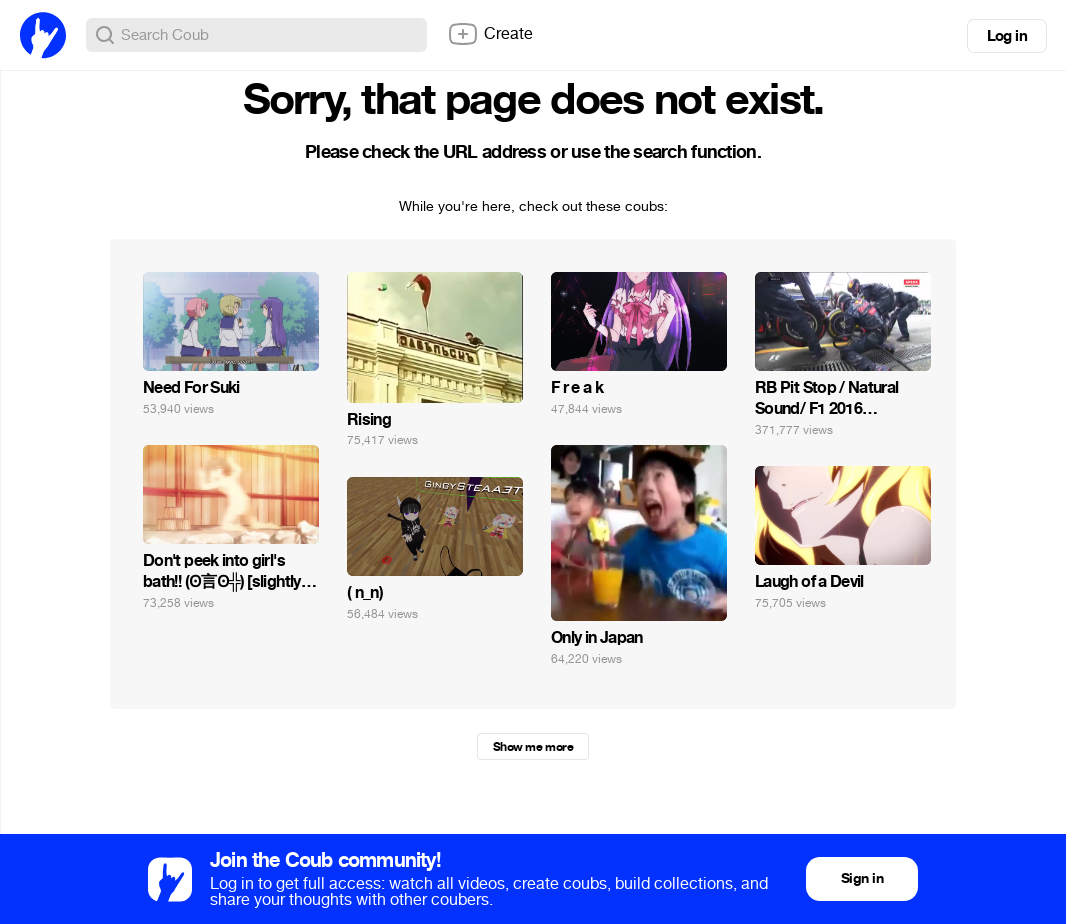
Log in (1007, 36)
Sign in (862, 878)
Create (490, 34)
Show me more (533, 747)
